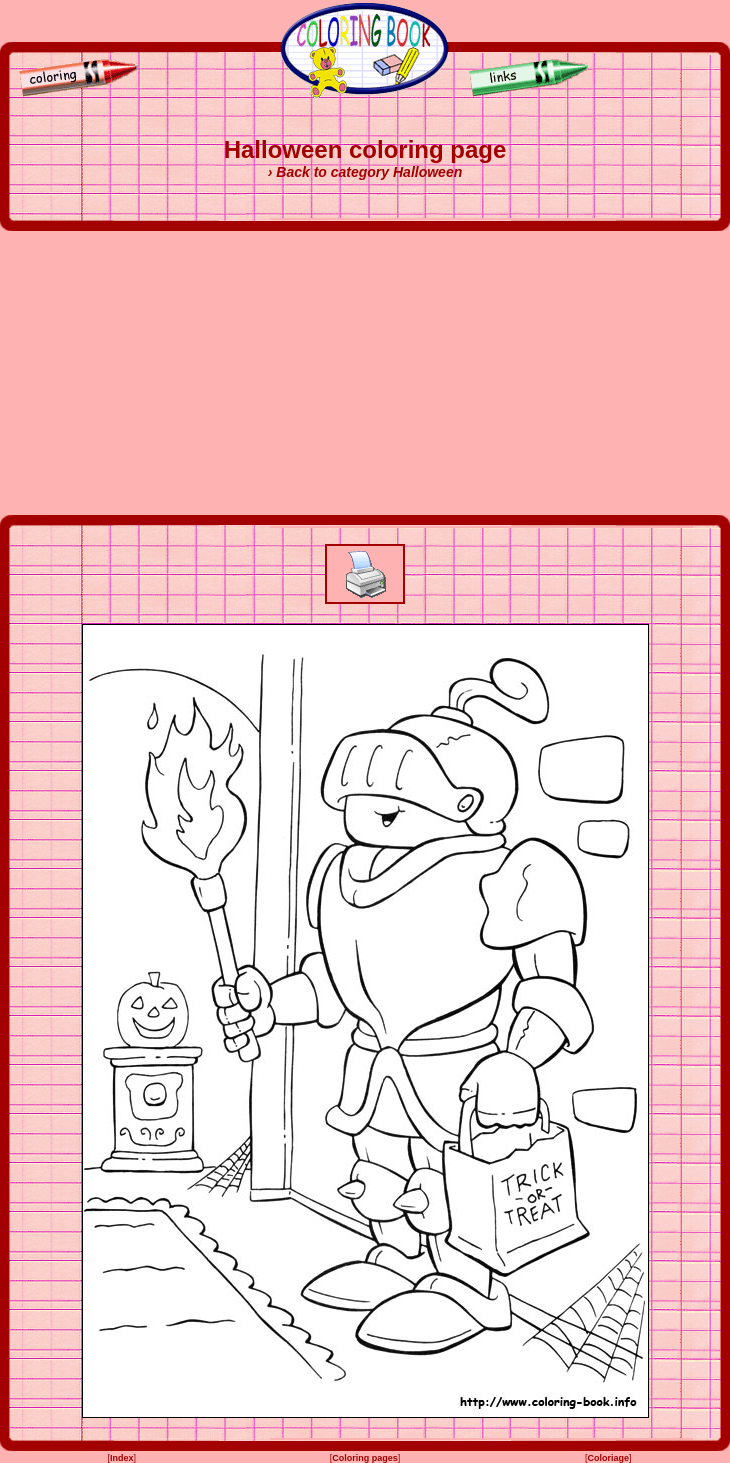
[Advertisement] (365, 373)
